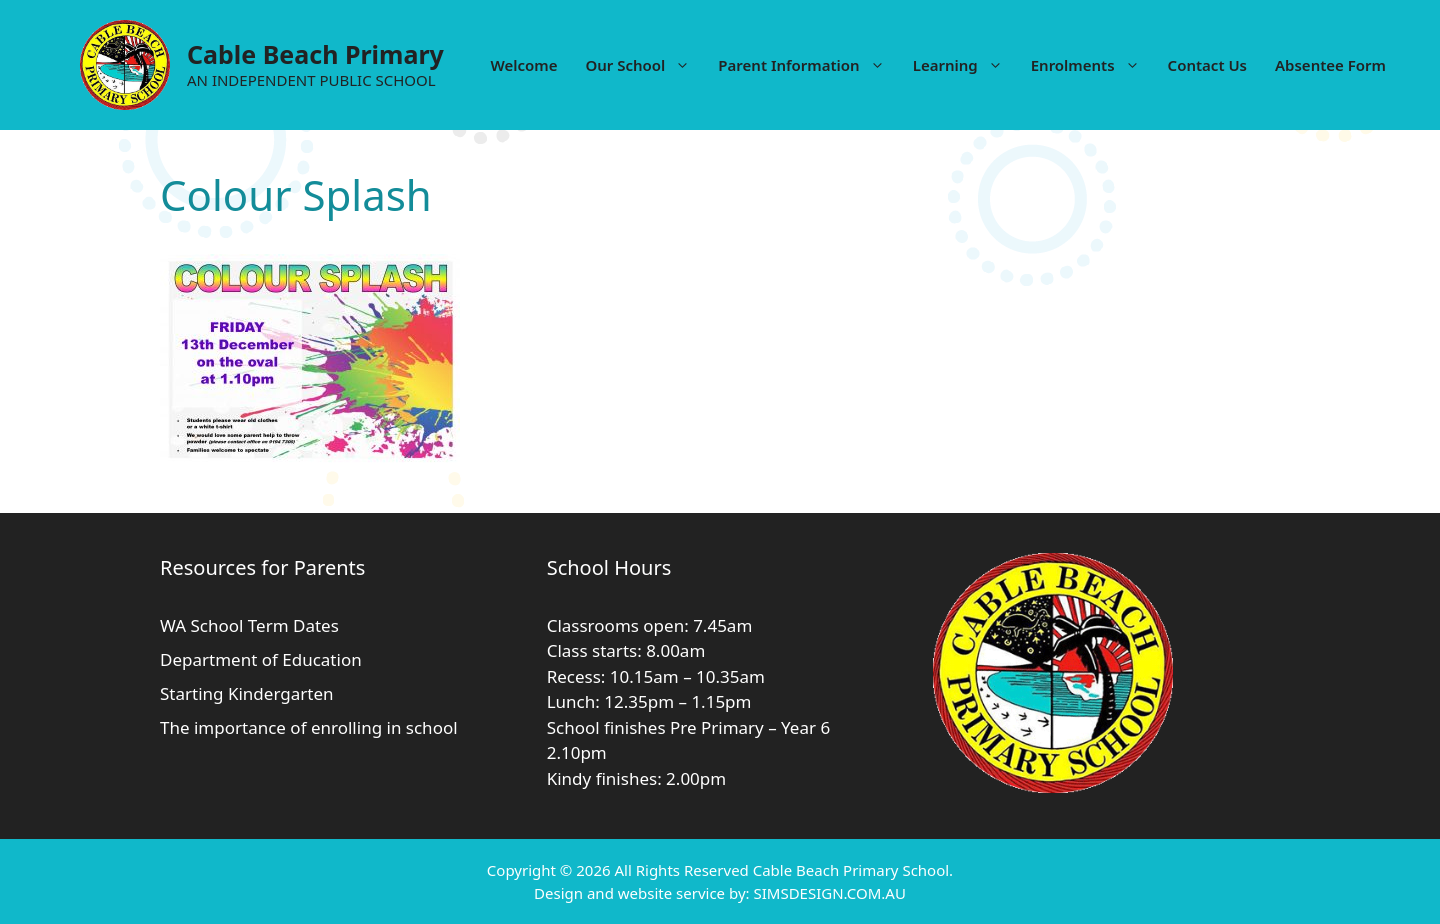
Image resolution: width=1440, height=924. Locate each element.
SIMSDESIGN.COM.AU (829, 893)
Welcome (523, 65)
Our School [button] (644, 65)
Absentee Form (1330, 65)
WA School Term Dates (249, 625)
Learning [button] (965, 65)
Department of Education (261, 659)
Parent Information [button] (808, 65)
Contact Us (1207, 65)
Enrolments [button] (1092, 65)
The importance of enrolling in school (309, 727)
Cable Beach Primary (315, 54)
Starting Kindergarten (247, 693)
